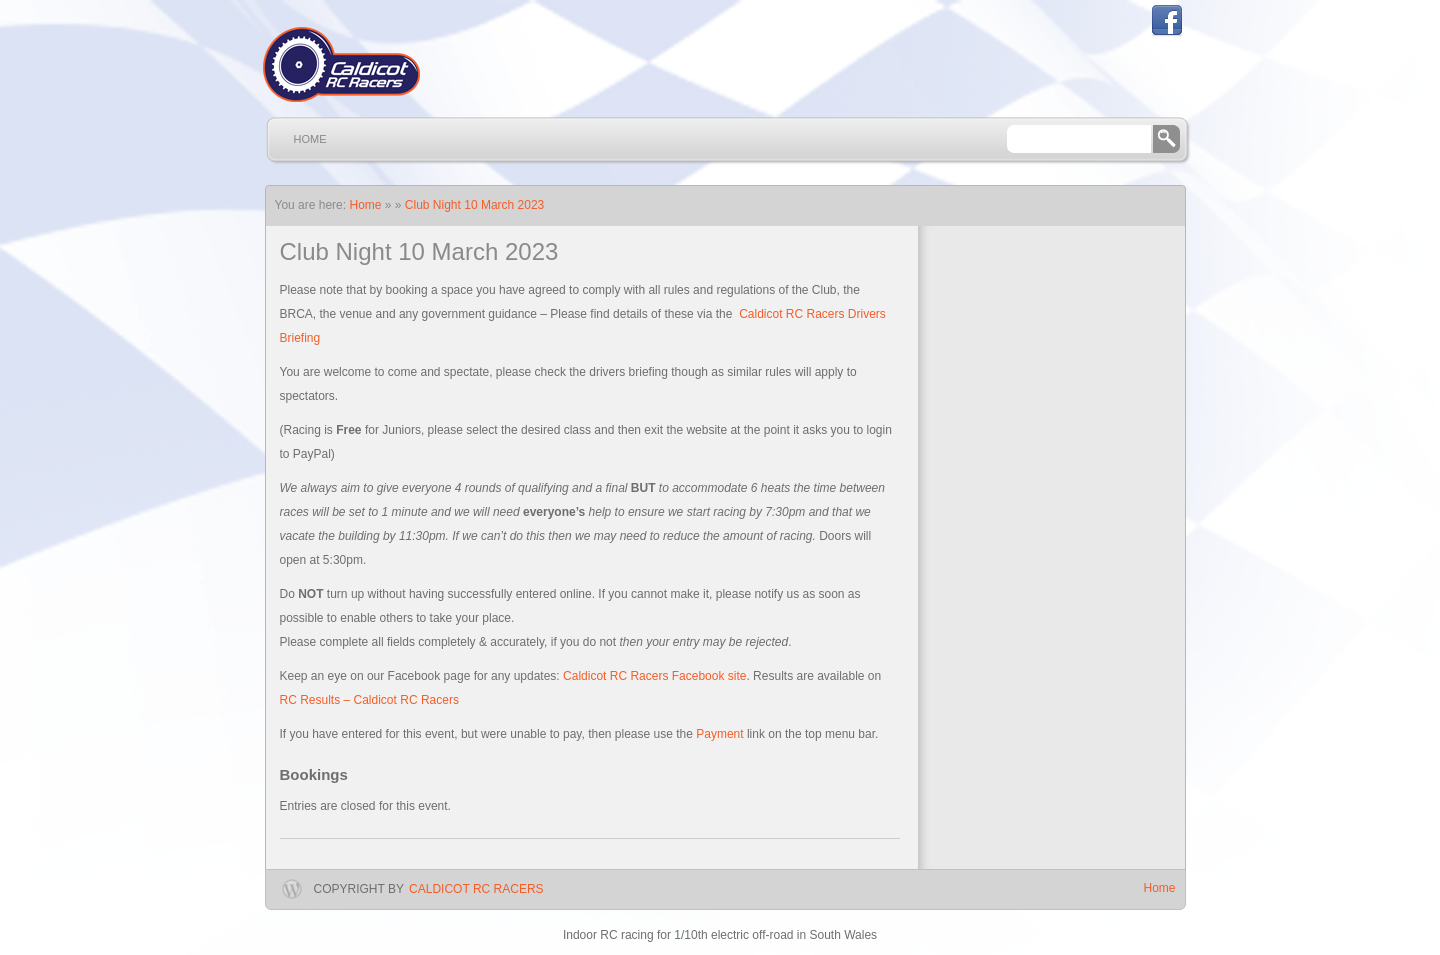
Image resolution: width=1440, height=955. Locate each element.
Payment (719, 734)
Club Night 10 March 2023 (474, 205)
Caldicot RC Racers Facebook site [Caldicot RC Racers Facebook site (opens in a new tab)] (654, 676)
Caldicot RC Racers (476, 889)
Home (310, 139)
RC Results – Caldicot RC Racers (369, 700)
